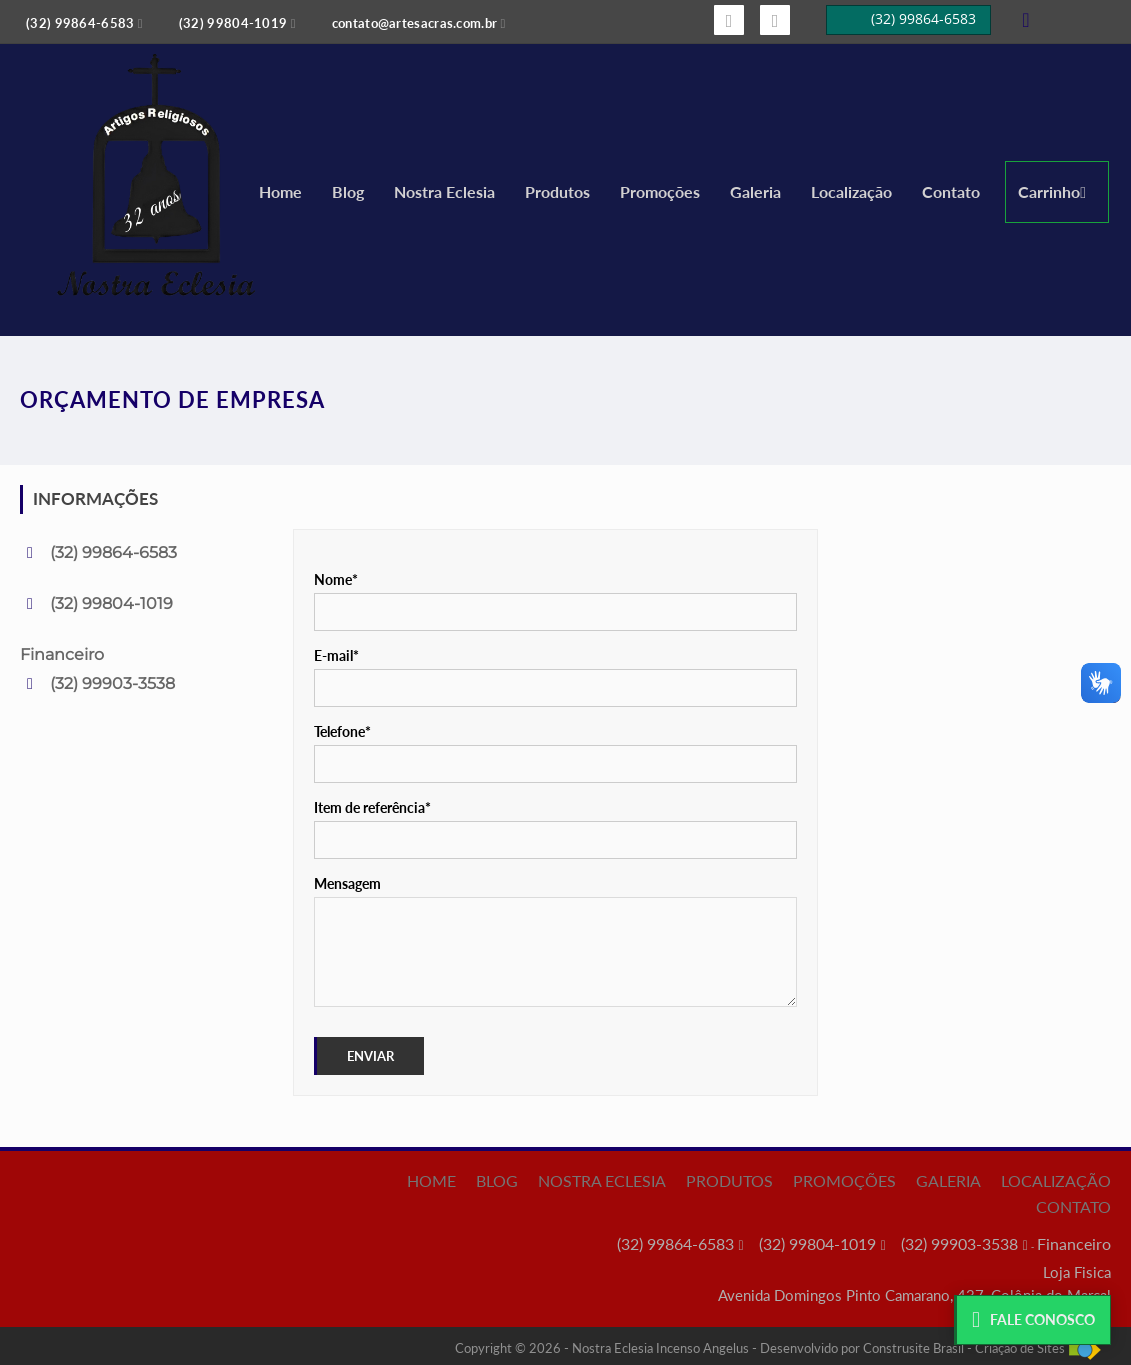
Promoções (660, 191)
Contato (951, 191)
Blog (348, 191)
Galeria (755, 191)
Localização (851, 191)
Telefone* (342, 731)
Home (280, 191)
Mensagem (347, 883)
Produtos (557, 191)
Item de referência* (372, 807)
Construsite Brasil (913, 1348)
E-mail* (336, 655)
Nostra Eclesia (444, 191)
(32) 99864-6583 (113, 552)
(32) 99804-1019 (111, 603)
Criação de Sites (1020, 1348)
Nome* (336, 579)
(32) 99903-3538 (112, 683)
